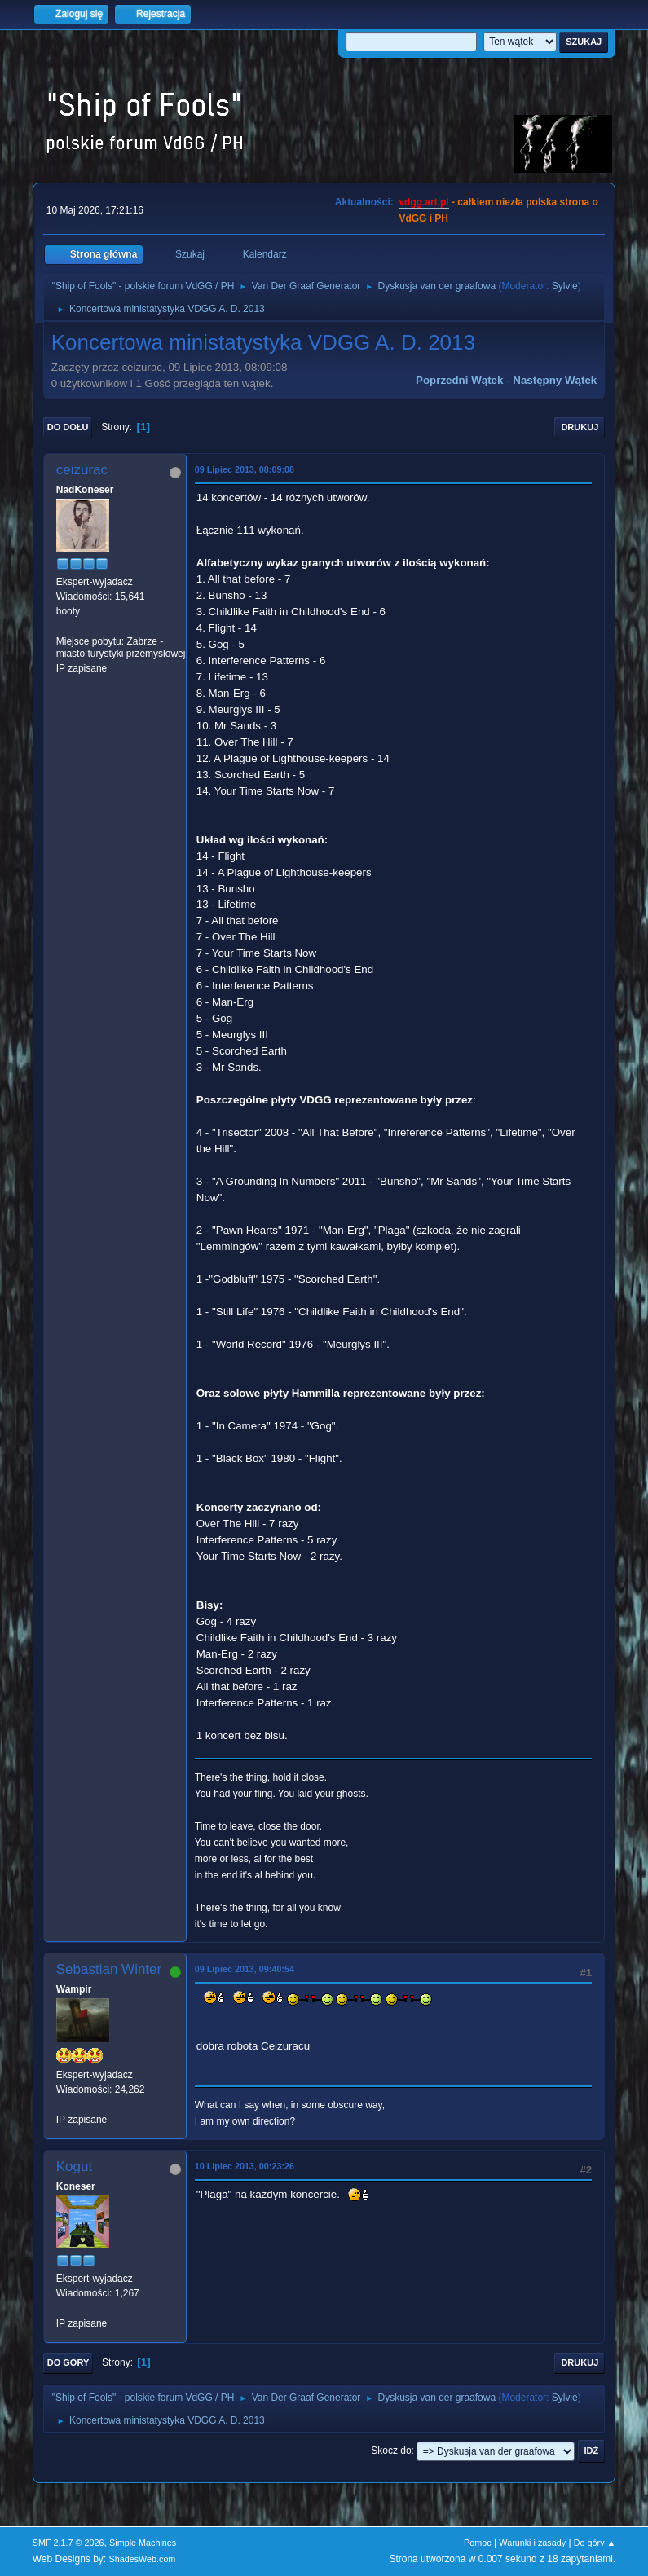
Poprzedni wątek (459, 380)
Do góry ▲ (594, 2542)
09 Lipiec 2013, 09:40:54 (244, 1969)
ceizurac (82, 470)
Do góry (68, 2362)
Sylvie (565, 286)
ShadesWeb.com (141, 2559)
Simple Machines (142, 2542)
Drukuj (579, 427)
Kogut (74, 2166)
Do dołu (68, 427)
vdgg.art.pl (423, 202)
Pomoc (478, 2542)
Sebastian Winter (108, 1969)
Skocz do (391, 2450)
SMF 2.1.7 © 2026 (68, 2542)
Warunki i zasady (532, 2542)
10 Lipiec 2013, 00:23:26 (244, 2166)
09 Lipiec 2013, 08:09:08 (244, 469)
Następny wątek (555, 380)
